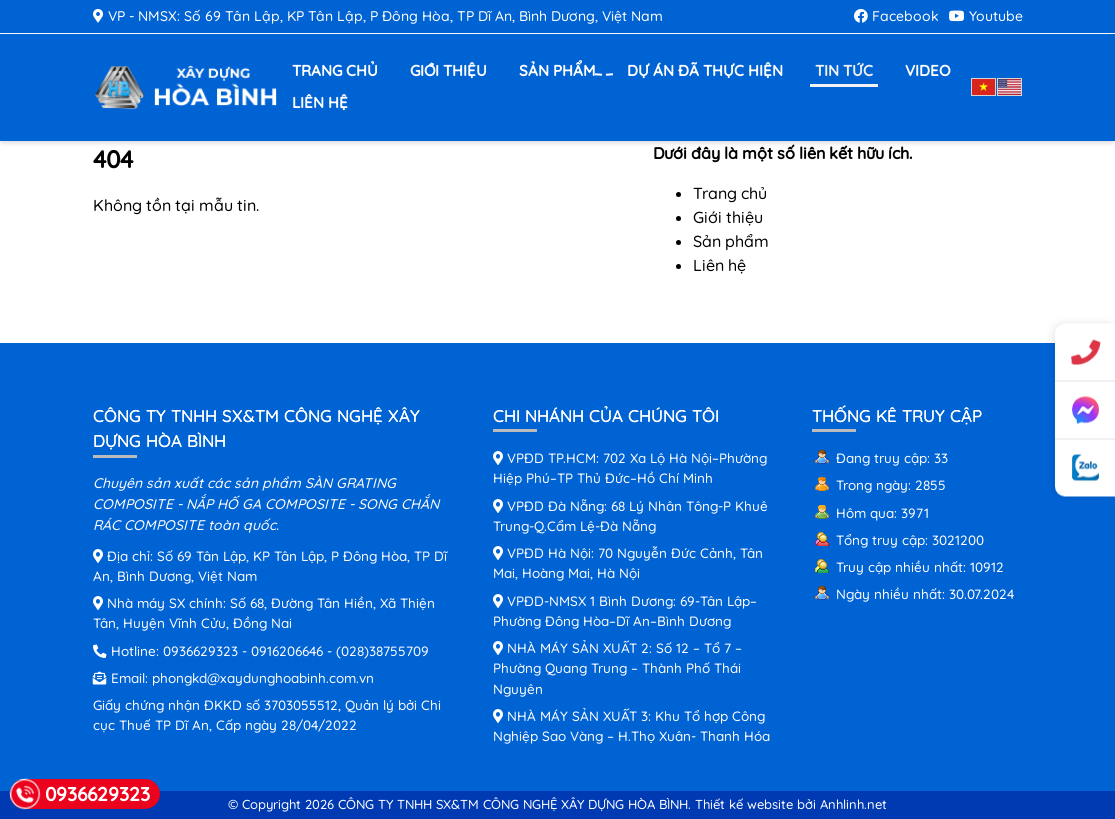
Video (927, 70)
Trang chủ (335, 70)
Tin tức (844, 70)
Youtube (986, 16)
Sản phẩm (559, 71)
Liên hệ (320, 102)
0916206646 (287, 650)
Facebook (896, 16)
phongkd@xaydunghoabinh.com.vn (263, 677)
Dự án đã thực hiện (705, 70)
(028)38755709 (382, 650)
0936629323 (200, 650)
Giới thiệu (448, 70)
